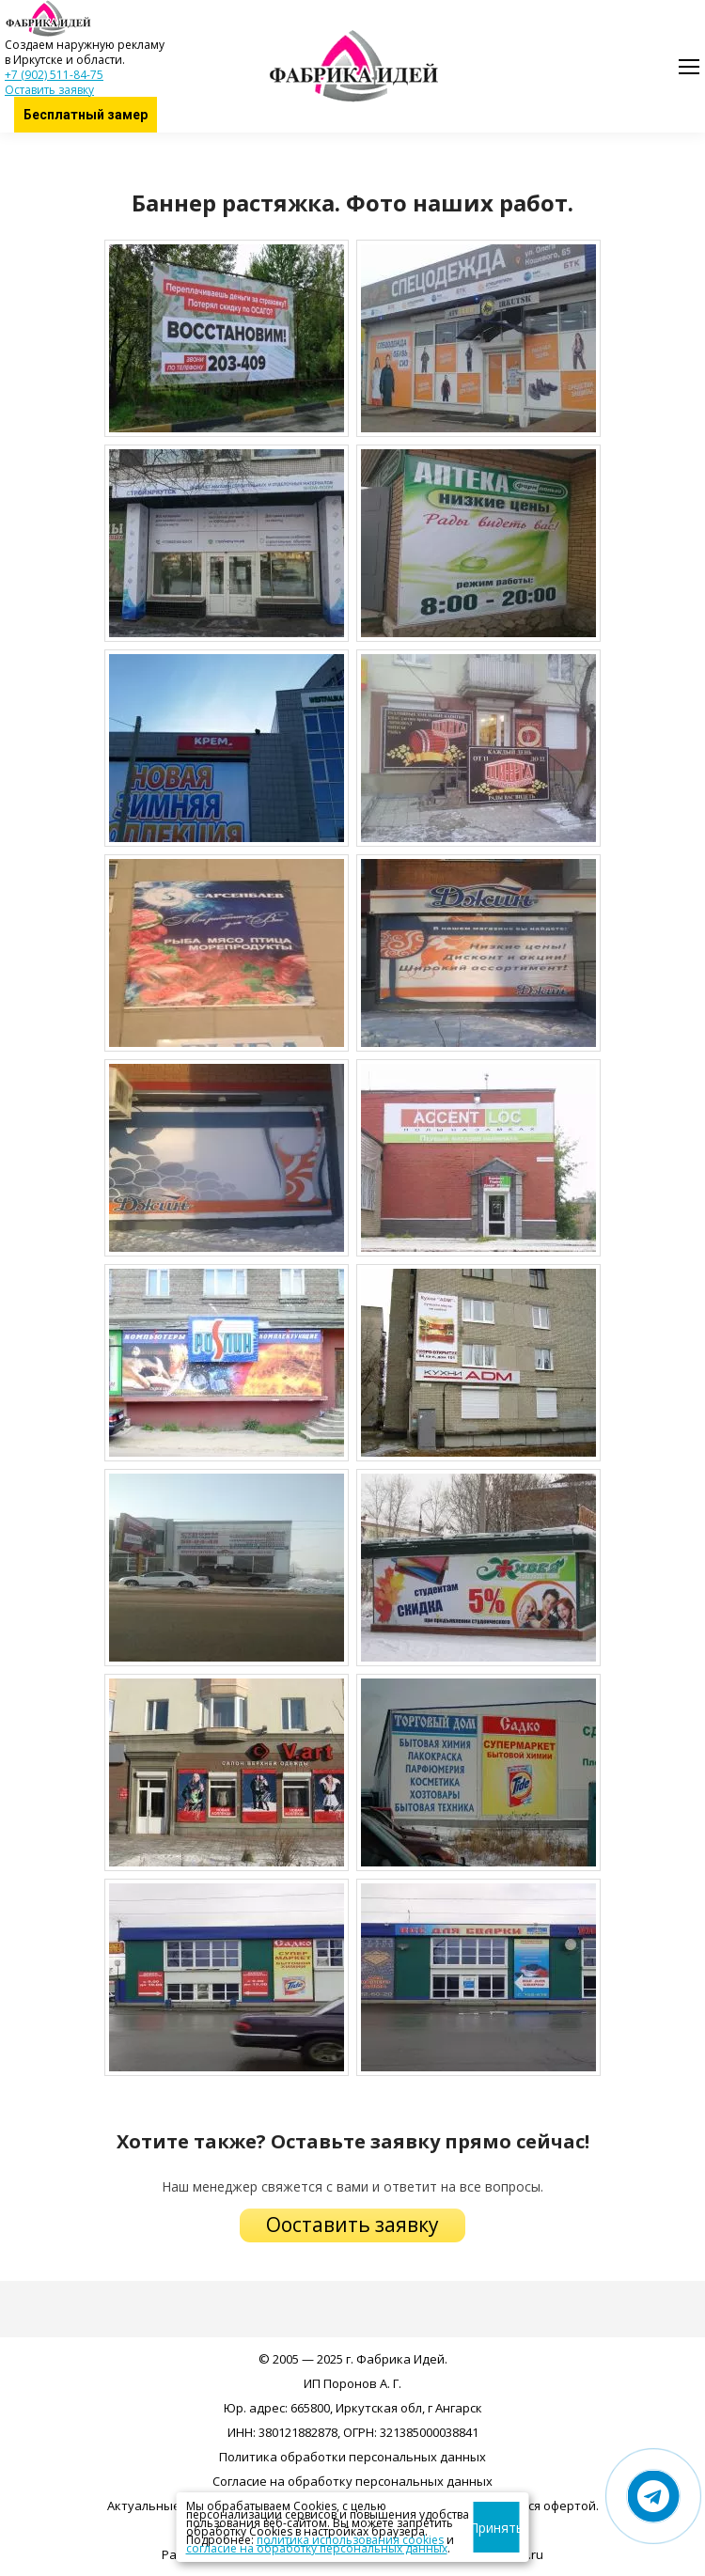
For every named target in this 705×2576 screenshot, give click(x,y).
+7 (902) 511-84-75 (54, 75)
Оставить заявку (49, 90)
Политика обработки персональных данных (352, 2456)
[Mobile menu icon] (689, 66)
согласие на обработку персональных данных (316, 2548)
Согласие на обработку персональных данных (352, 2481)
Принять (497, 2528)
